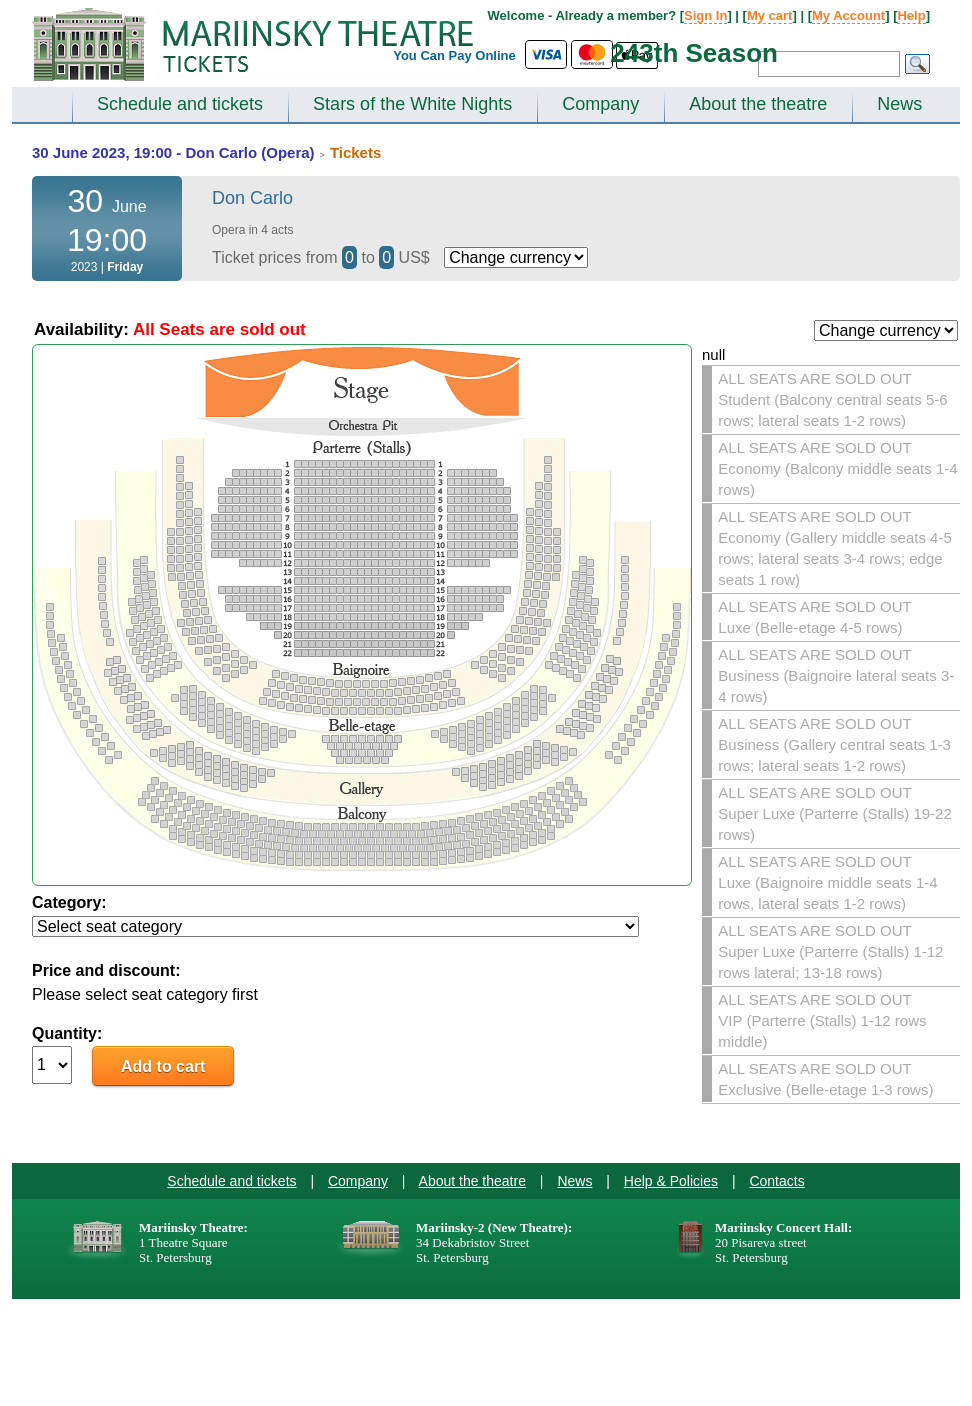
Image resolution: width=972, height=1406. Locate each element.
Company (600, 104)
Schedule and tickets (180, 104)
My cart (770, 15)
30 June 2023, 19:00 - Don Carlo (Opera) (173, 152)
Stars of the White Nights (412, 104)
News (899, 104)
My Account (848, 15)
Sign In (705, 15)
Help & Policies (671, 1181)
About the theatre (758, 104)
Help (911, 15)
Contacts (776, 1181)
